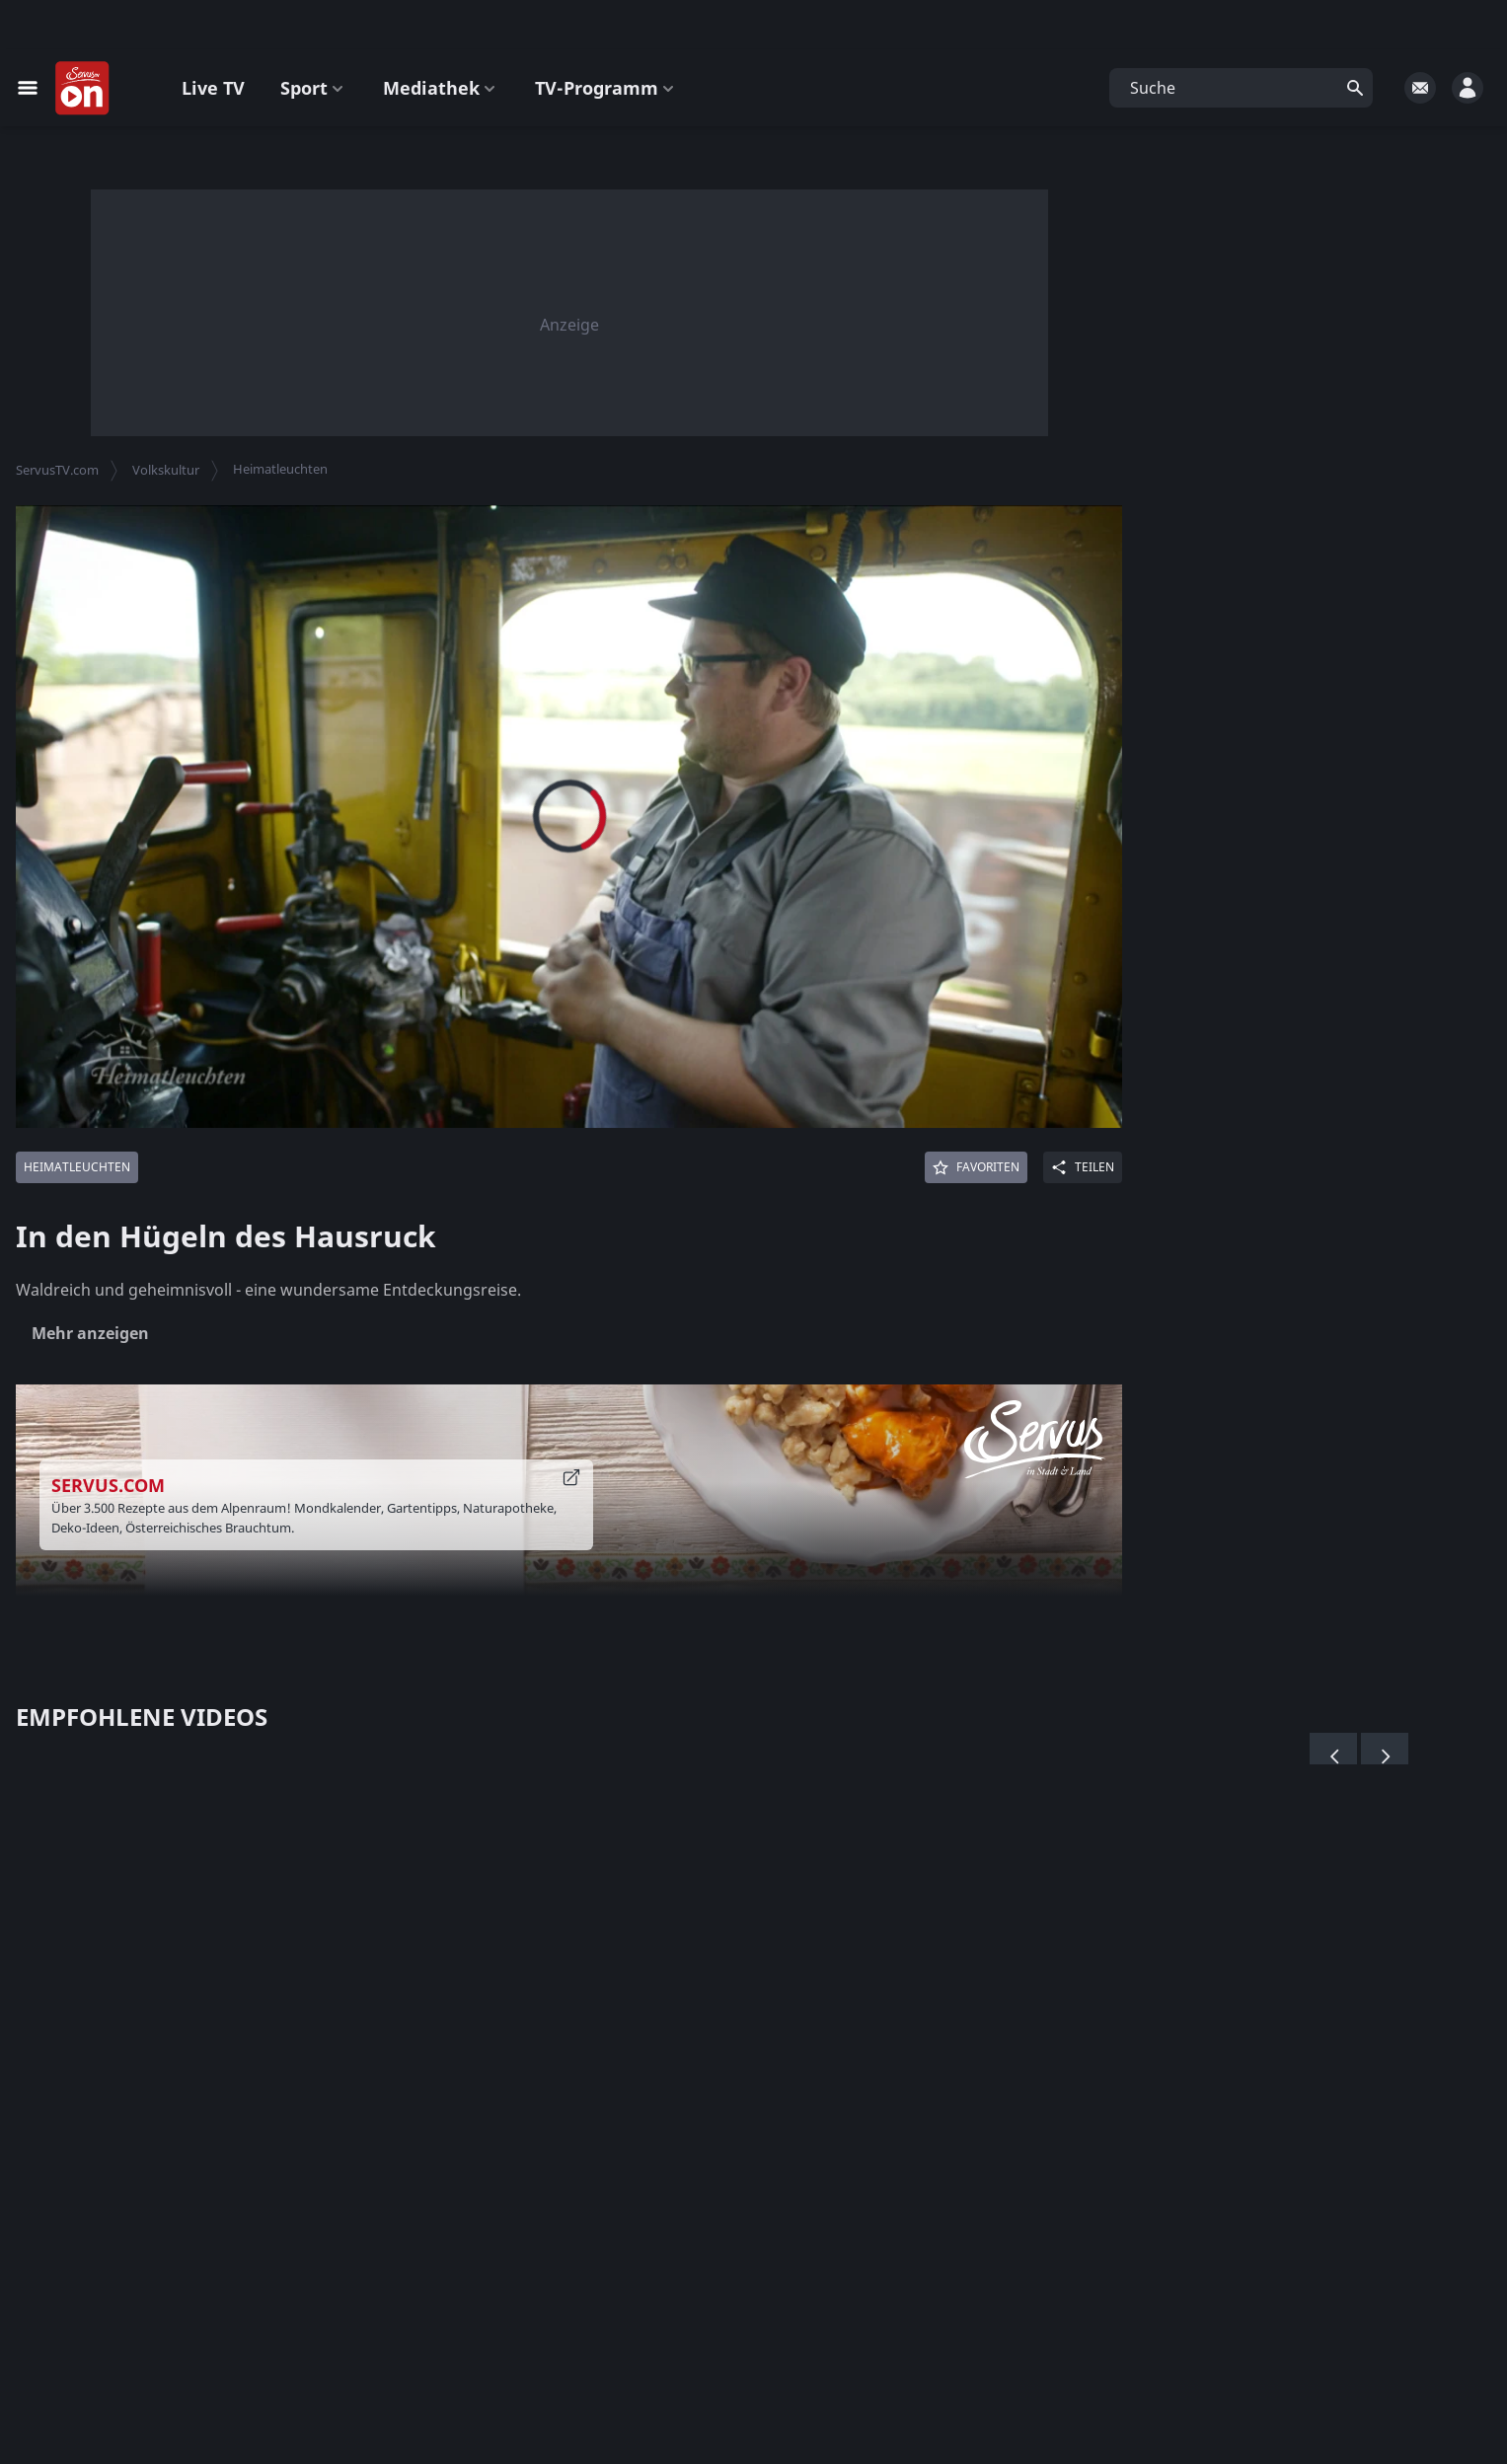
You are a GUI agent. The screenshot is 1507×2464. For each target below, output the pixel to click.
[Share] (1082, 1167)
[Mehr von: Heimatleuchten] (77, 1167)
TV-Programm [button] (606, 88)
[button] (1241, 88)
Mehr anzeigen (90, 1333)
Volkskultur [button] (165, 470)
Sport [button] (313, 88)
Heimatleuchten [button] (280, 469)
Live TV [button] (213, 88)
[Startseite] (83, 88)
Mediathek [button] (441, 88)
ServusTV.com (57, 470)
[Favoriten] (976, 1167)
